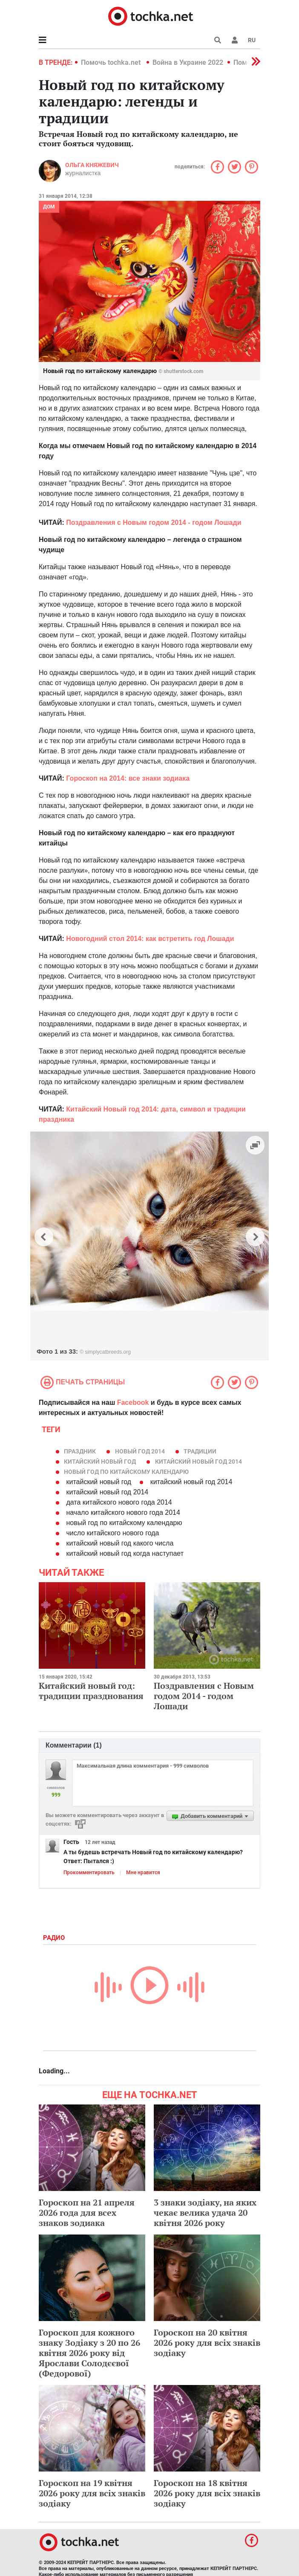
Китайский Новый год (100, 1461)
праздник (80, 1451)
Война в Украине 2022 (187, 62)
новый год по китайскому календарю (126, 1471)
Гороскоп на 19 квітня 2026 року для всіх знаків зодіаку (92, 2493)
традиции (200, 1451)
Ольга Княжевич (92, 165)
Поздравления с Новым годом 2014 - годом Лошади (204, 1696)
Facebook (133, 1402)
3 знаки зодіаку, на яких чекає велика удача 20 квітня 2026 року (205, 2213)
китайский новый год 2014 (198, 1461)
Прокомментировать (89, 1873)
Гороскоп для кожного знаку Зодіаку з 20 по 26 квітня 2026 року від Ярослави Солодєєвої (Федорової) (89, 2353)
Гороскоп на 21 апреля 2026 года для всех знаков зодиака (87, 2213)
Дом (49, 207)
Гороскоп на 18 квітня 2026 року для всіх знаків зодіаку (207, 2493)
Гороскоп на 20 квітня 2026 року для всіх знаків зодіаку (207, 2343)
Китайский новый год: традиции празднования (91, 1691)
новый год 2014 (140, 1451)
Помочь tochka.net (111, 62)
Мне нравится (143, 1873)
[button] (234, 40)
